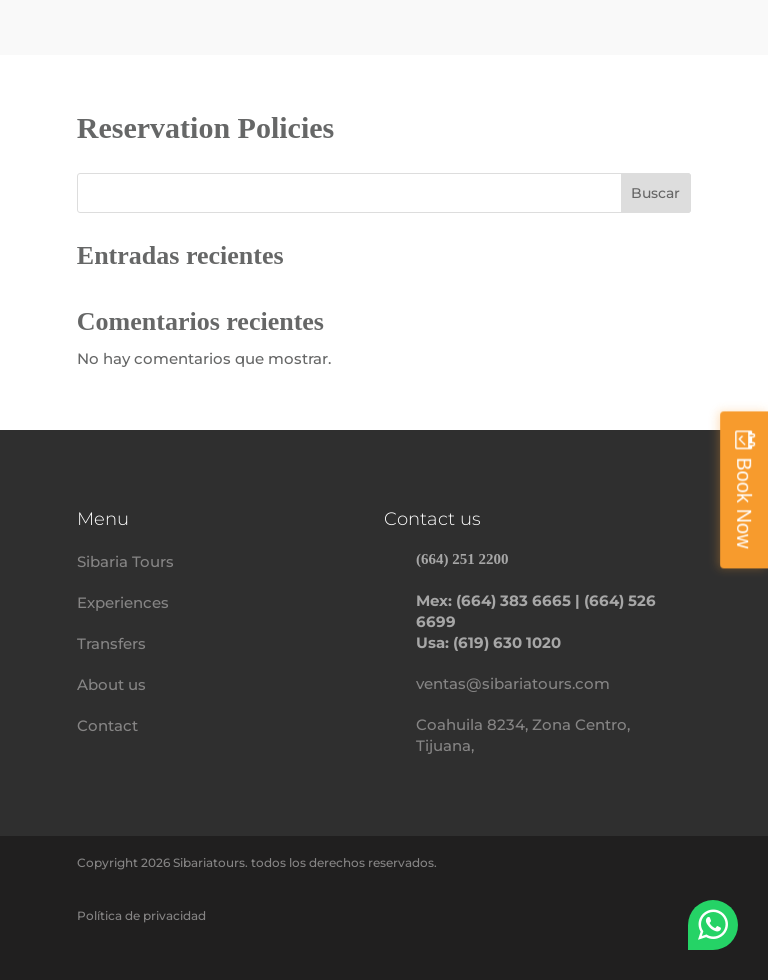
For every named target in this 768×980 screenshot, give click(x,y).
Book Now (744, 502)
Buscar (655, 193)
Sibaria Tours (125, 561)
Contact (107, 725)
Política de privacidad (141, 915)
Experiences (123, 602)
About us (111, 684)
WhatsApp (713, 925)
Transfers (111, 643)
